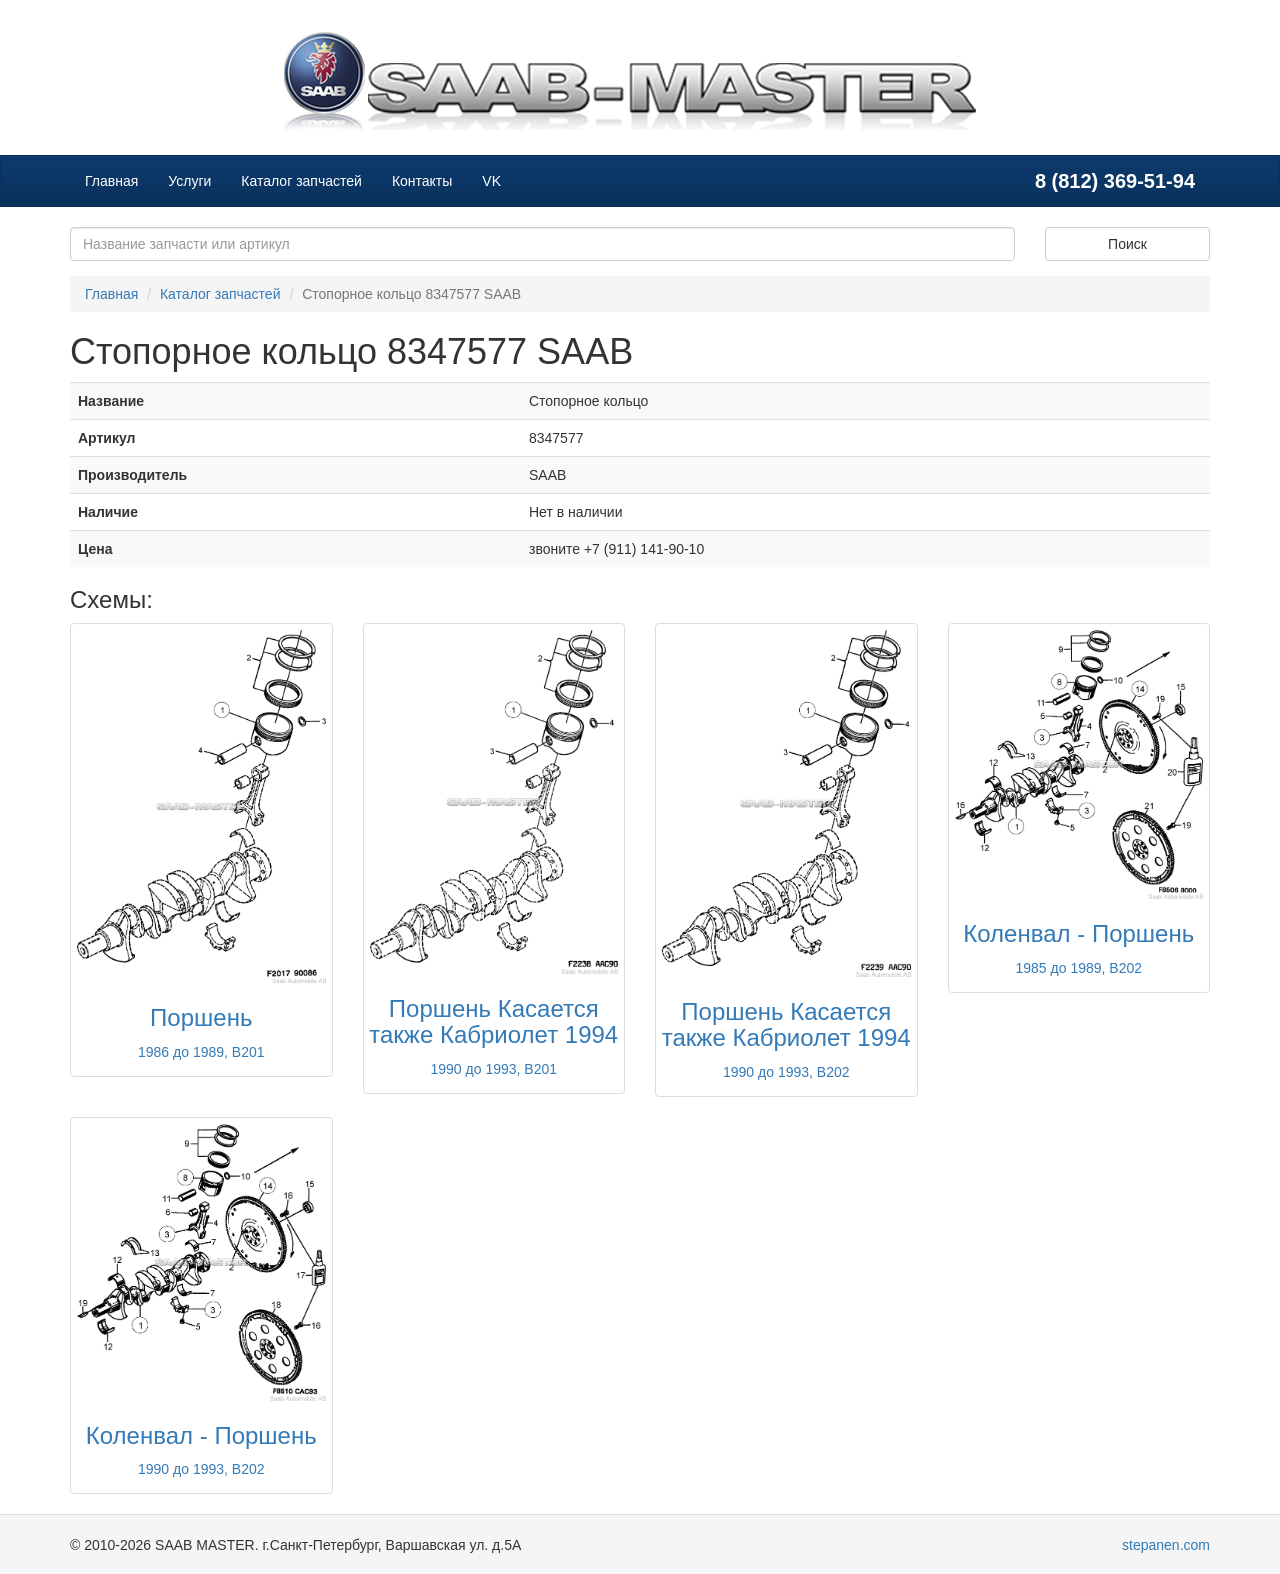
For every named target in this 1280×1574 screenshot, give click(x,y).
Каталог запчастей (301, 181)
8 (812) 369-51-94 (1115, 181)
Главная (111, 181)
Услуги (189, 181)
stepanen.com (1166, 1545)
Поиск (1127, 244)
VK (491, 181)
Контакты (422, 181)
